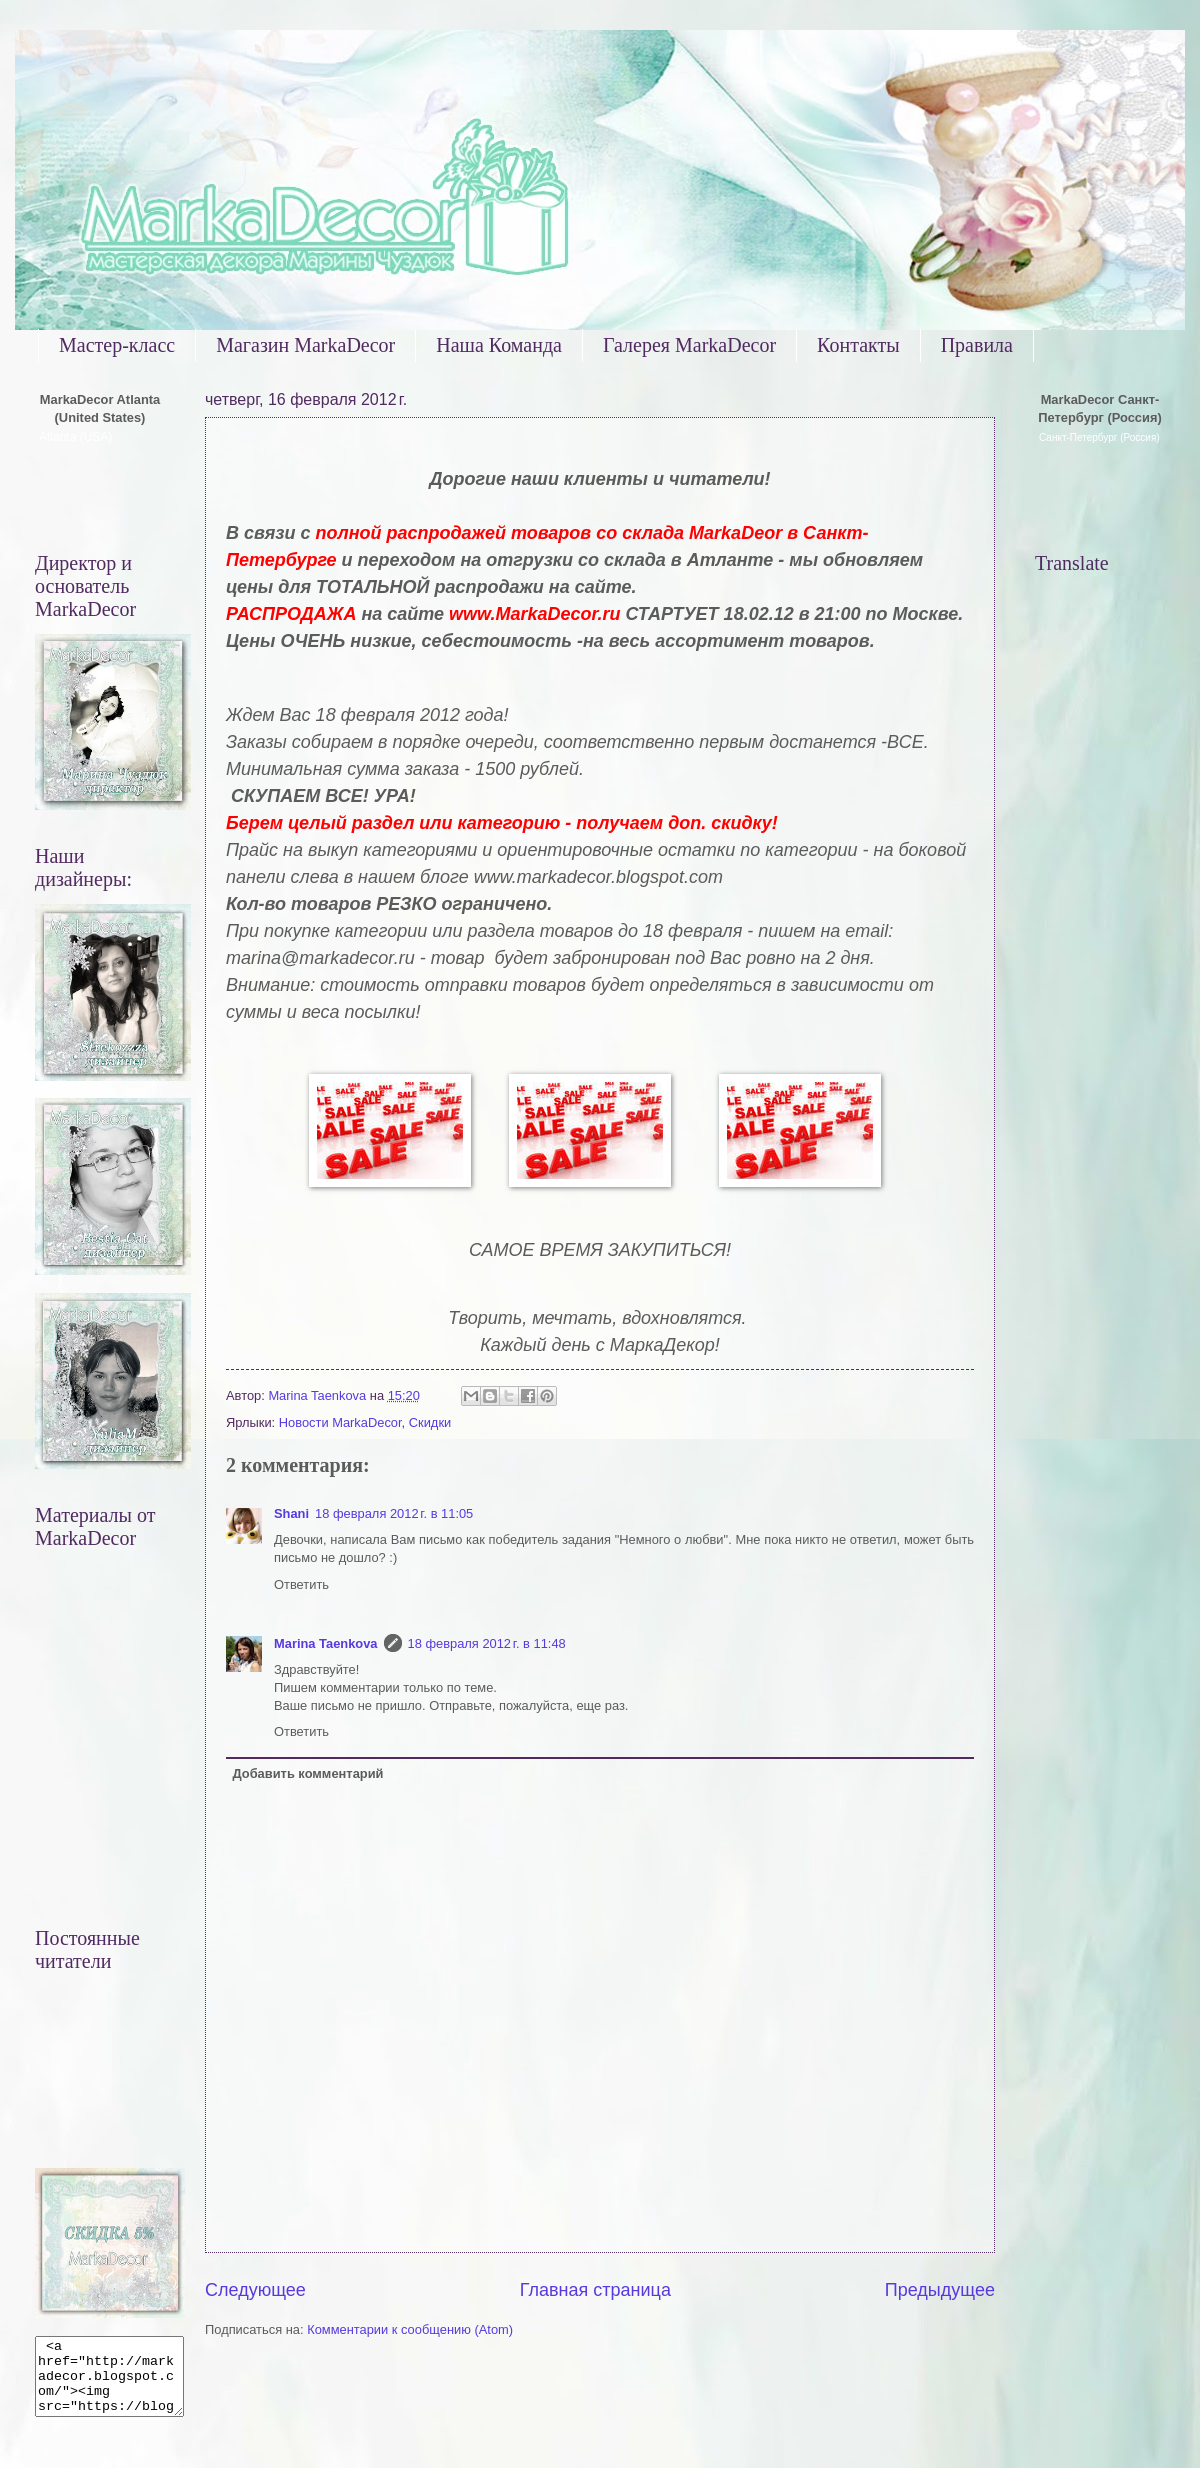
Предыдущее (940, 2290)
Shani (291, 1513)
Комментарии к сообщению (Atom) (410, 2329)
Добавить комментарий (307, 1773)
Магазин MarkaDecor (305, 345)
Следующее (255, 2290)
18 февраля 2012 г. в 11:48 (487, 1643)
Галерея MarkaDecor (689, 345)
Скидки (430, 1422)
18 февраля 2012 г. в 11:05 (394, 1513)
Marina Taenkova (326, 1643)
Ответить (301, 1584)
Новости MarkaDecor (340, 1422)
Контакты (858, 345)
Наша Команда (499, 345)
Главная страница (595, 2290)
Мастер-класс (117, 345)
